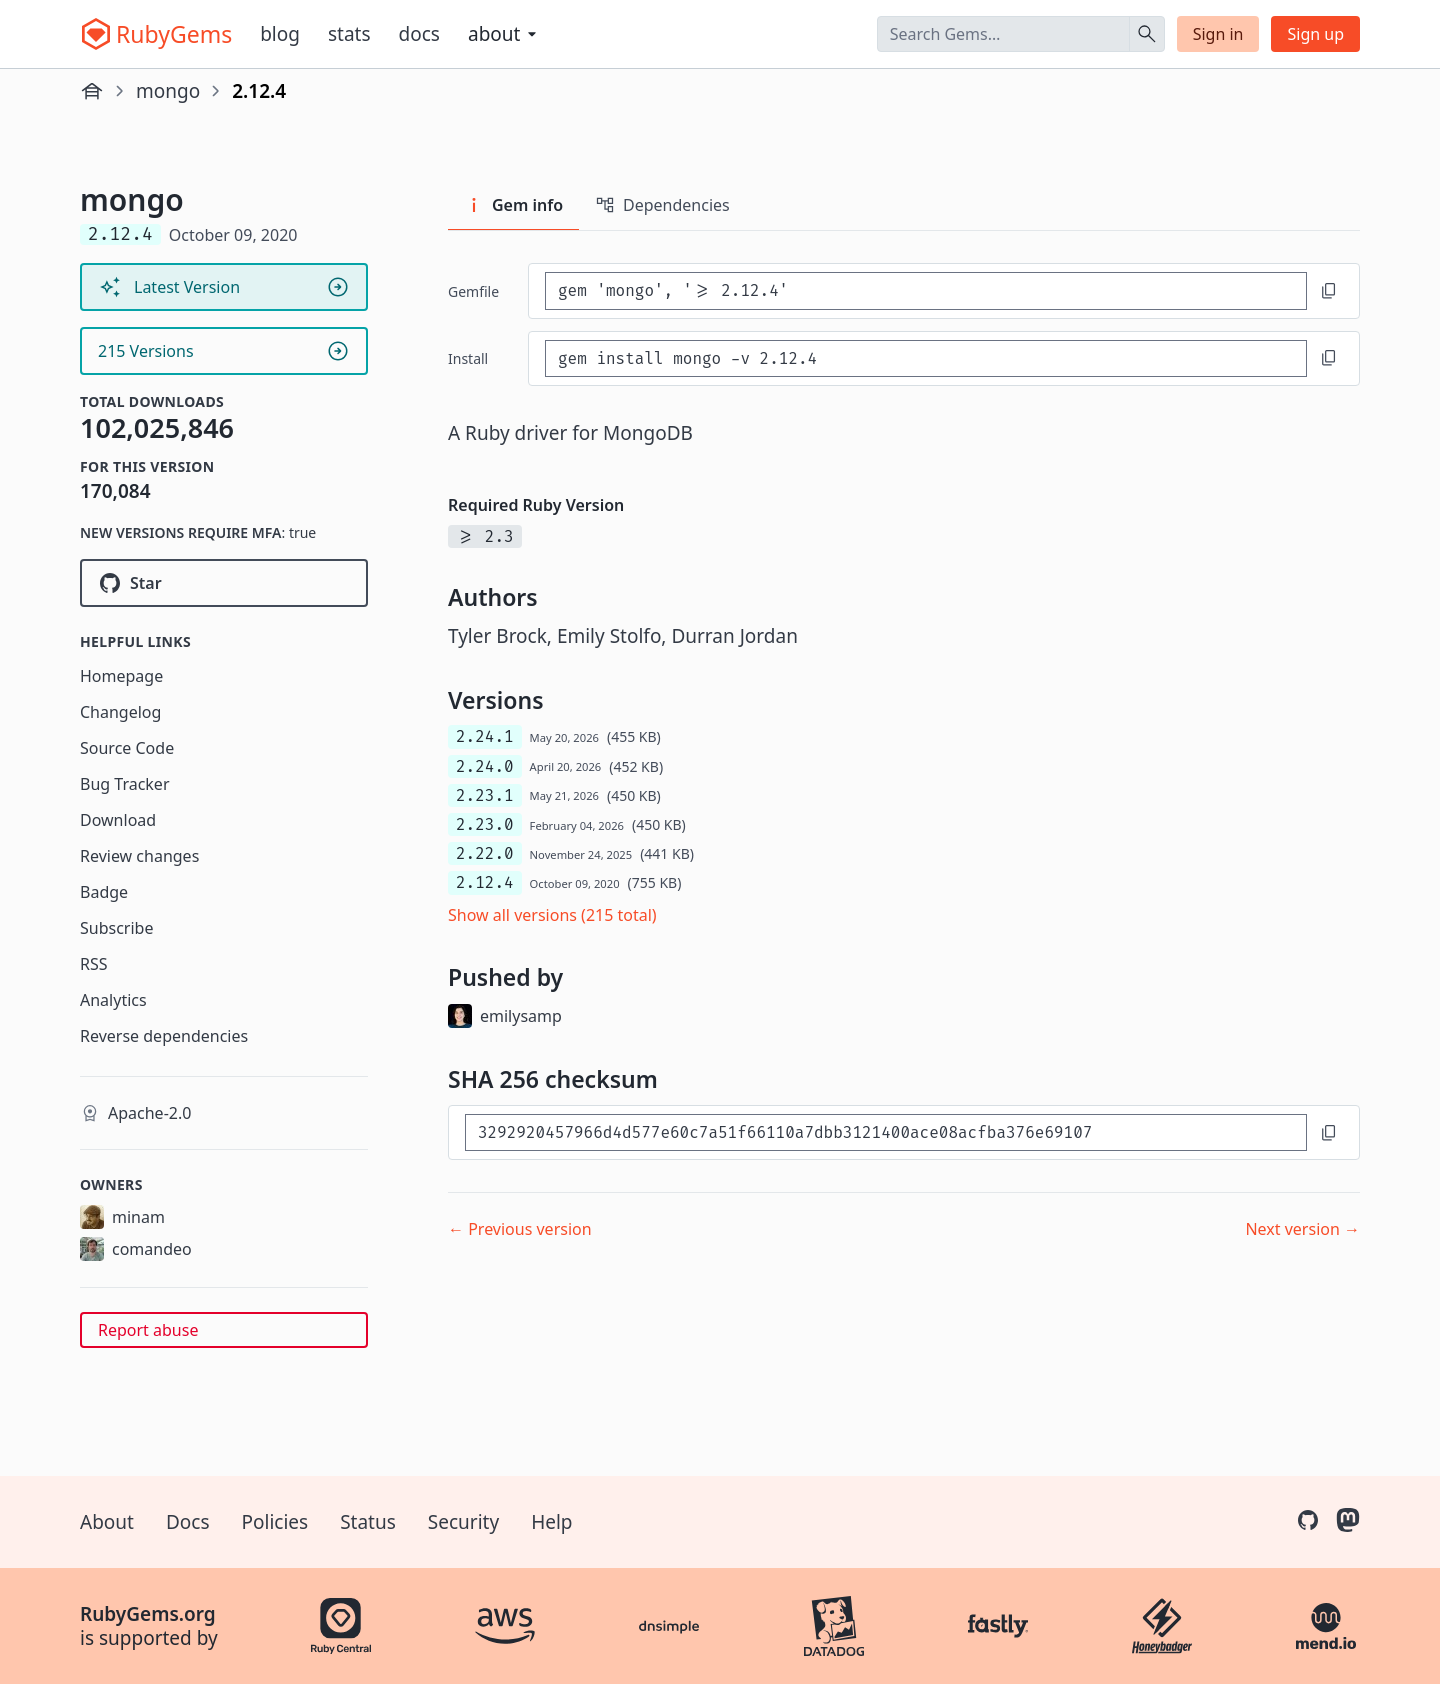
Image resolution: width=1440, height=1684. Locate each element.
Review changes (139, 856)
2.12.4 (485, 882)
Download (118, 820)
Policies (275, 1522)
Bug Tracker (125, 784)
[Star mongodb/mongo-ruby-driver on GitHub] (224, 583)
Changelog (120, 712)
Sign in (1218, 34)
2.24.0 (485, 766)
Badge (104, 892)
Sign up (1315, 34)
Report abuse (148, 1330)
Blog (280, 34)
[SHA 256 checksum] (886, 1132)
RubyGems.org (148, 1614)
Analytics (113, 1000)
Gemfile (473, 291)
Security (463, 1522)
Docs (419, 34)
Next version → (1302, 1229)
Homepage (121, 676)
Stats (349, 34)
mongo (168, 91)
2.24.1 (485, 736)
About (107, 1522)
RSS (94, 964)
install (468, 358)
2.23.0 (485, 824)
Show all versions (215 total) (552, 915)
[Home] (92, 91)
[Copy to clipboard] (1329, 291)
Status (368, 1522)
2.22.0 (485, 853)
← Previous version (520, 1229)
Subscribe (116, 928)
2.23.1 (485, 795)
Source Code (127, 748)
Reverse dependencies (164, 1036)
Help (551, 1522)
